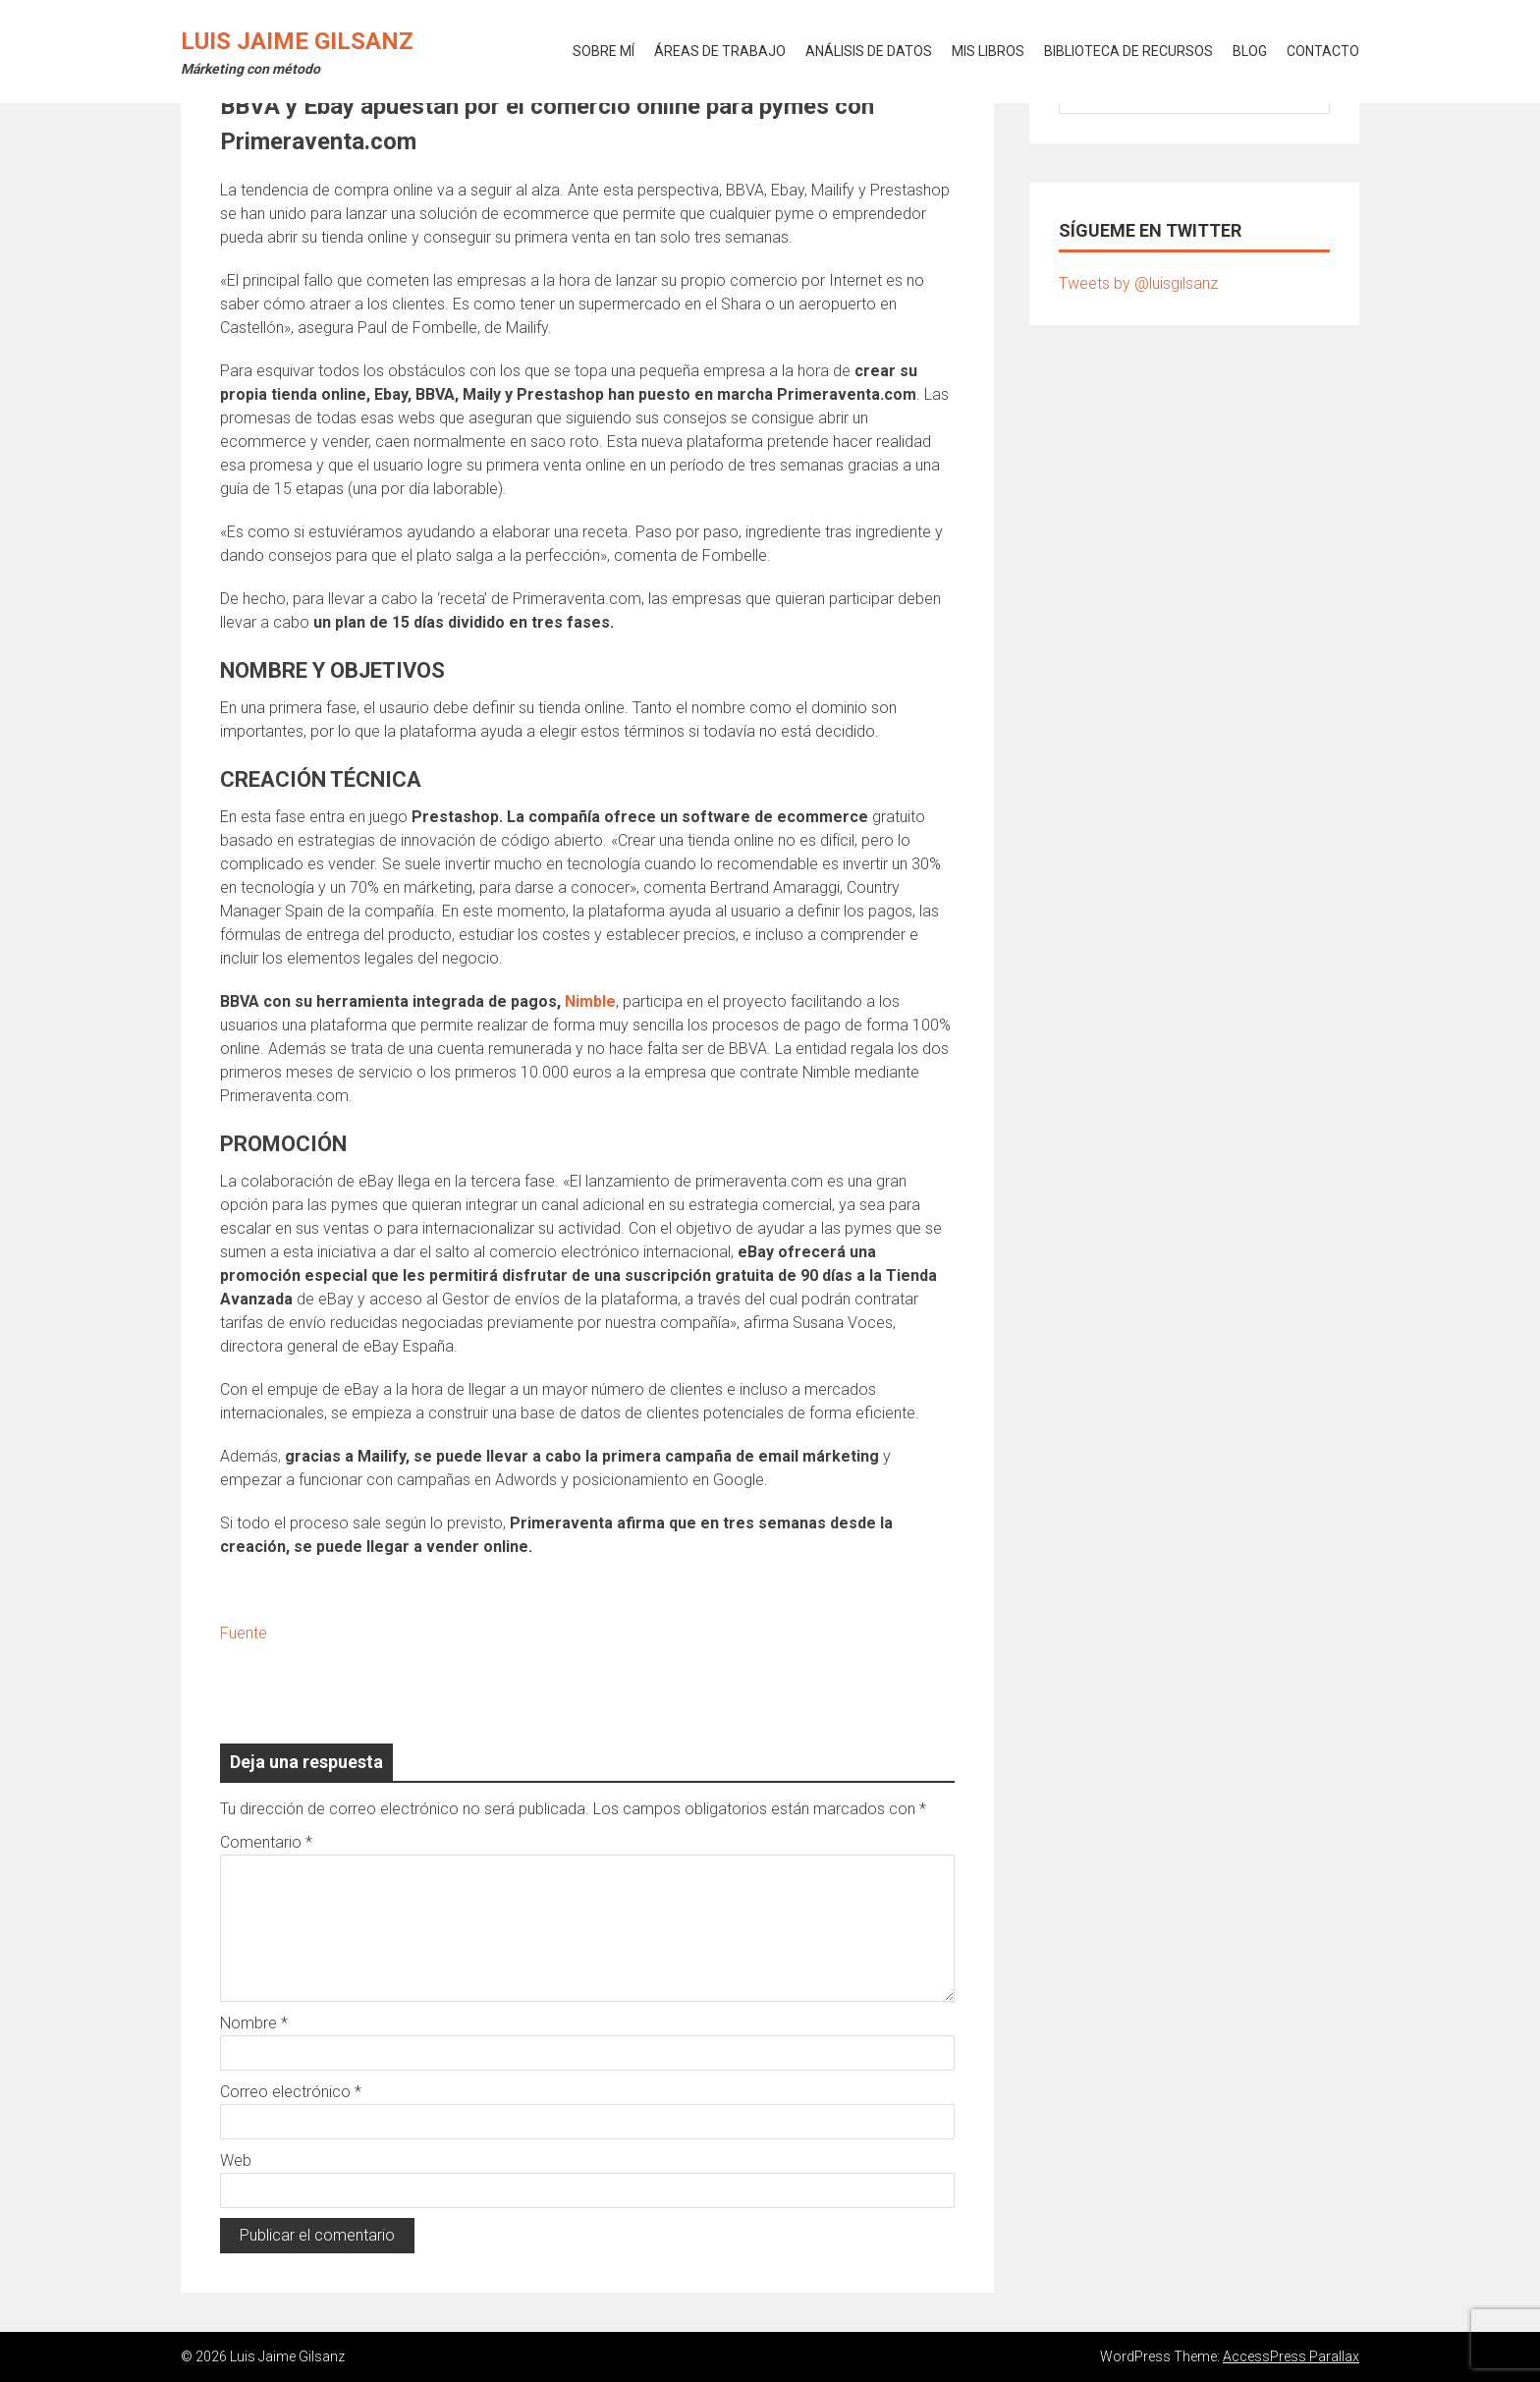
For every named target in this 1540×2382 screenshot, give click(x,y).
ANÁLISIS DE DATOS (868, 51)
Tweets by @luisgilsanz (1138, 283)
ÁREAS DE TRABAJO (720, 51)
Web (235, 2160)
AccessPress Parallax (1291, 2356)
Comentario (266, 1842)
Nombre (254, 2023)
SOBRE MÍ (603, 51)
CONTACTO (1323, 51)
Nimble (590, 1001)
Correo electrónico (290, 2091)
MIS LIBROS (988, 51)
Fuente (243, 1633)
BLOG (1250, 51)
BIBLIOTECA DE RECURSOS (1128, 51)
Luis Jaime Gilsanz (297, 41)
